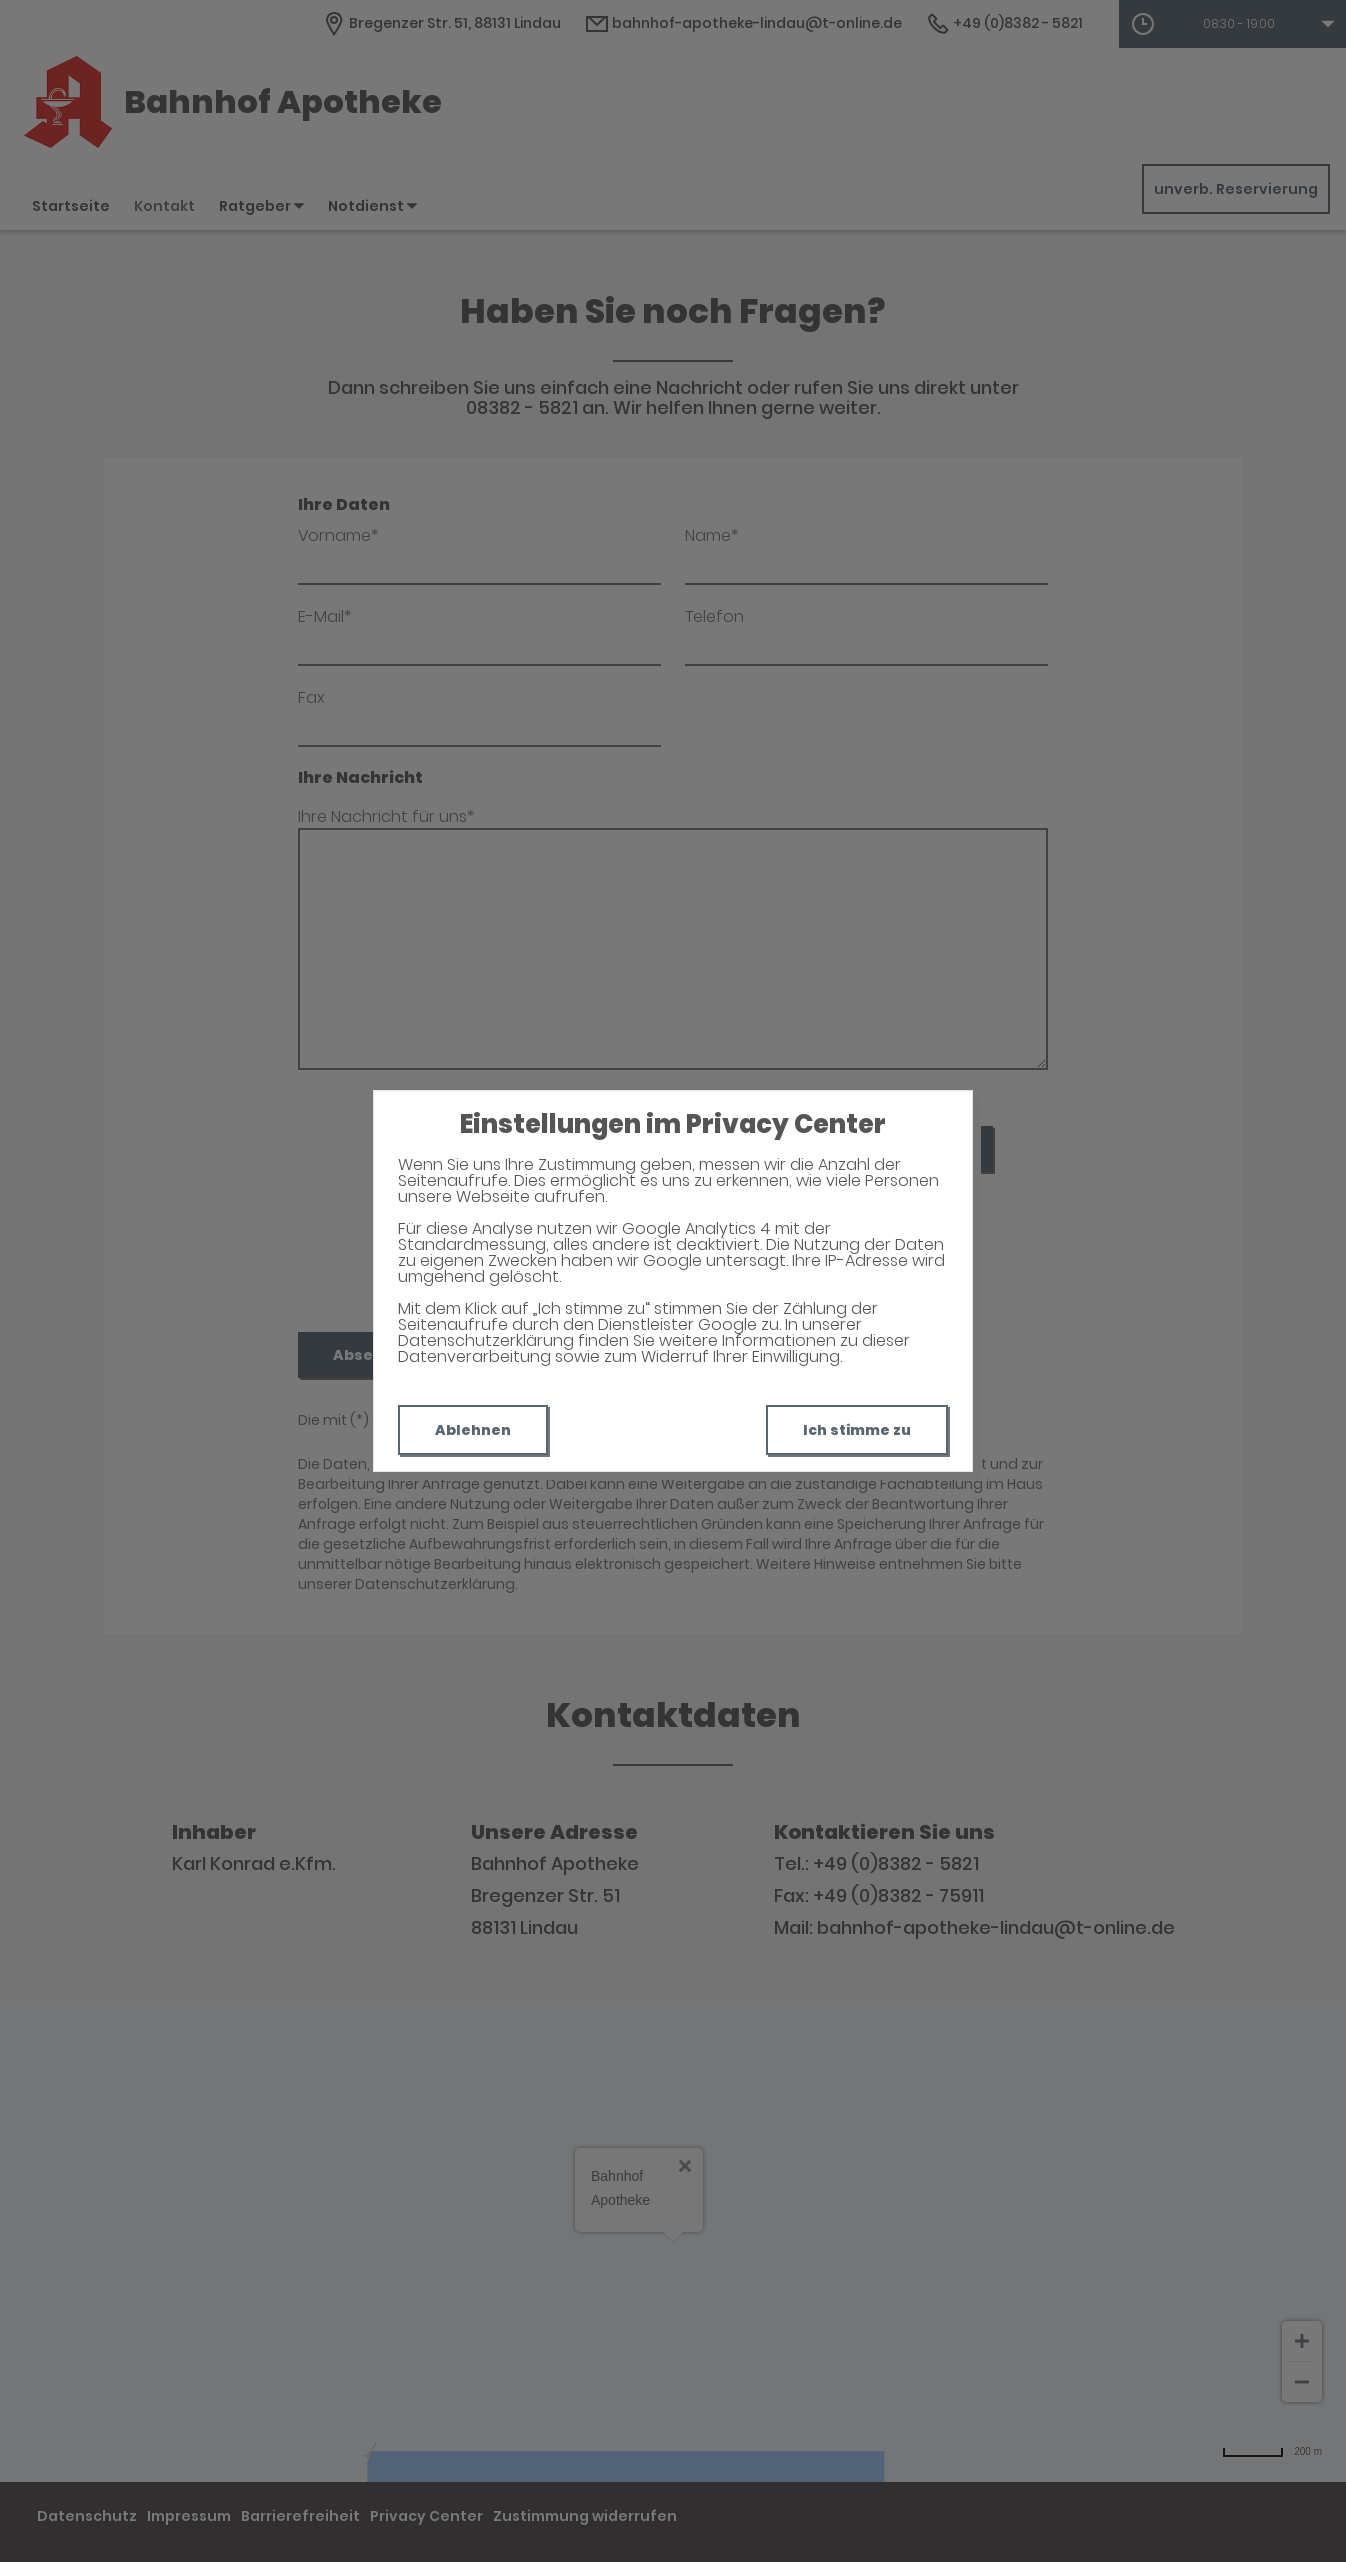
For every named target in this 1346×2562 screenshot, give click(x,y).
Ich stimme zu (857, 1430)
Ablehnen (473, 1430)
